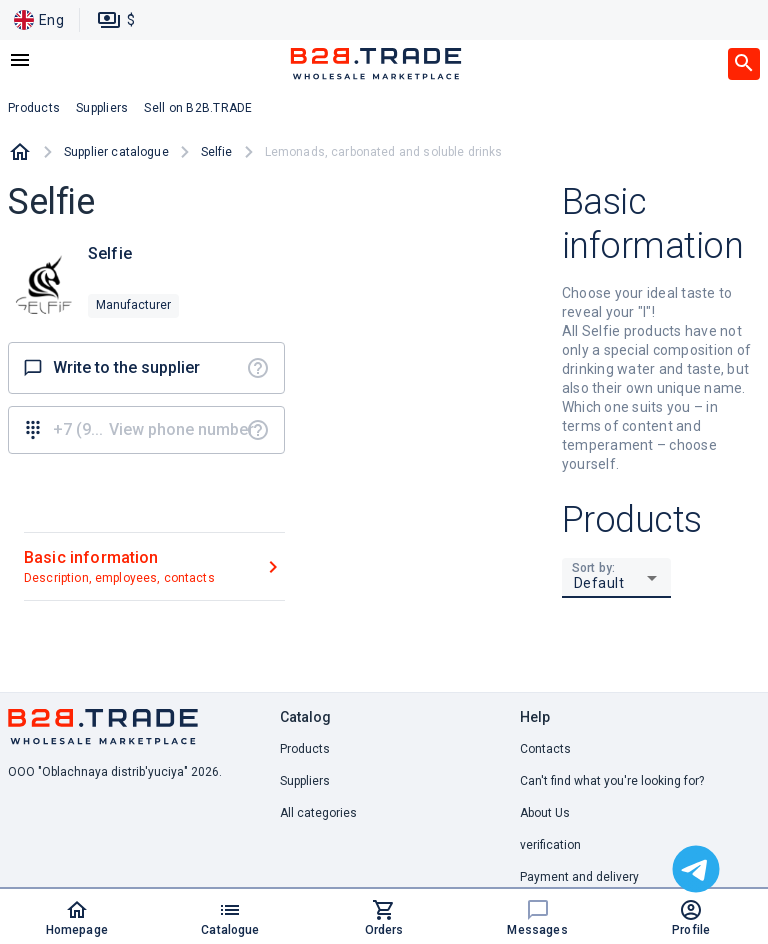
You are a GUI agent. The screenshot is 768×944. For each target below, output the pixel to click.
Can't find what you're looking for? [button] (612, 781)
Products (305, 749)
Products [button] (34, 108)
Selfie (217, 152)
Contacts (545, 749)
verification (550, 845)
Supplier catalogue (116, 152)
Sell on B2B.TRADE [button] (198, 108)
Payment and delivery (579, 877)
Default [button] (599, 583)
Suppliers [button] (102, 108)
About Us (545, 813)
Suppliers (305, 781)
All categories (318, 813)
